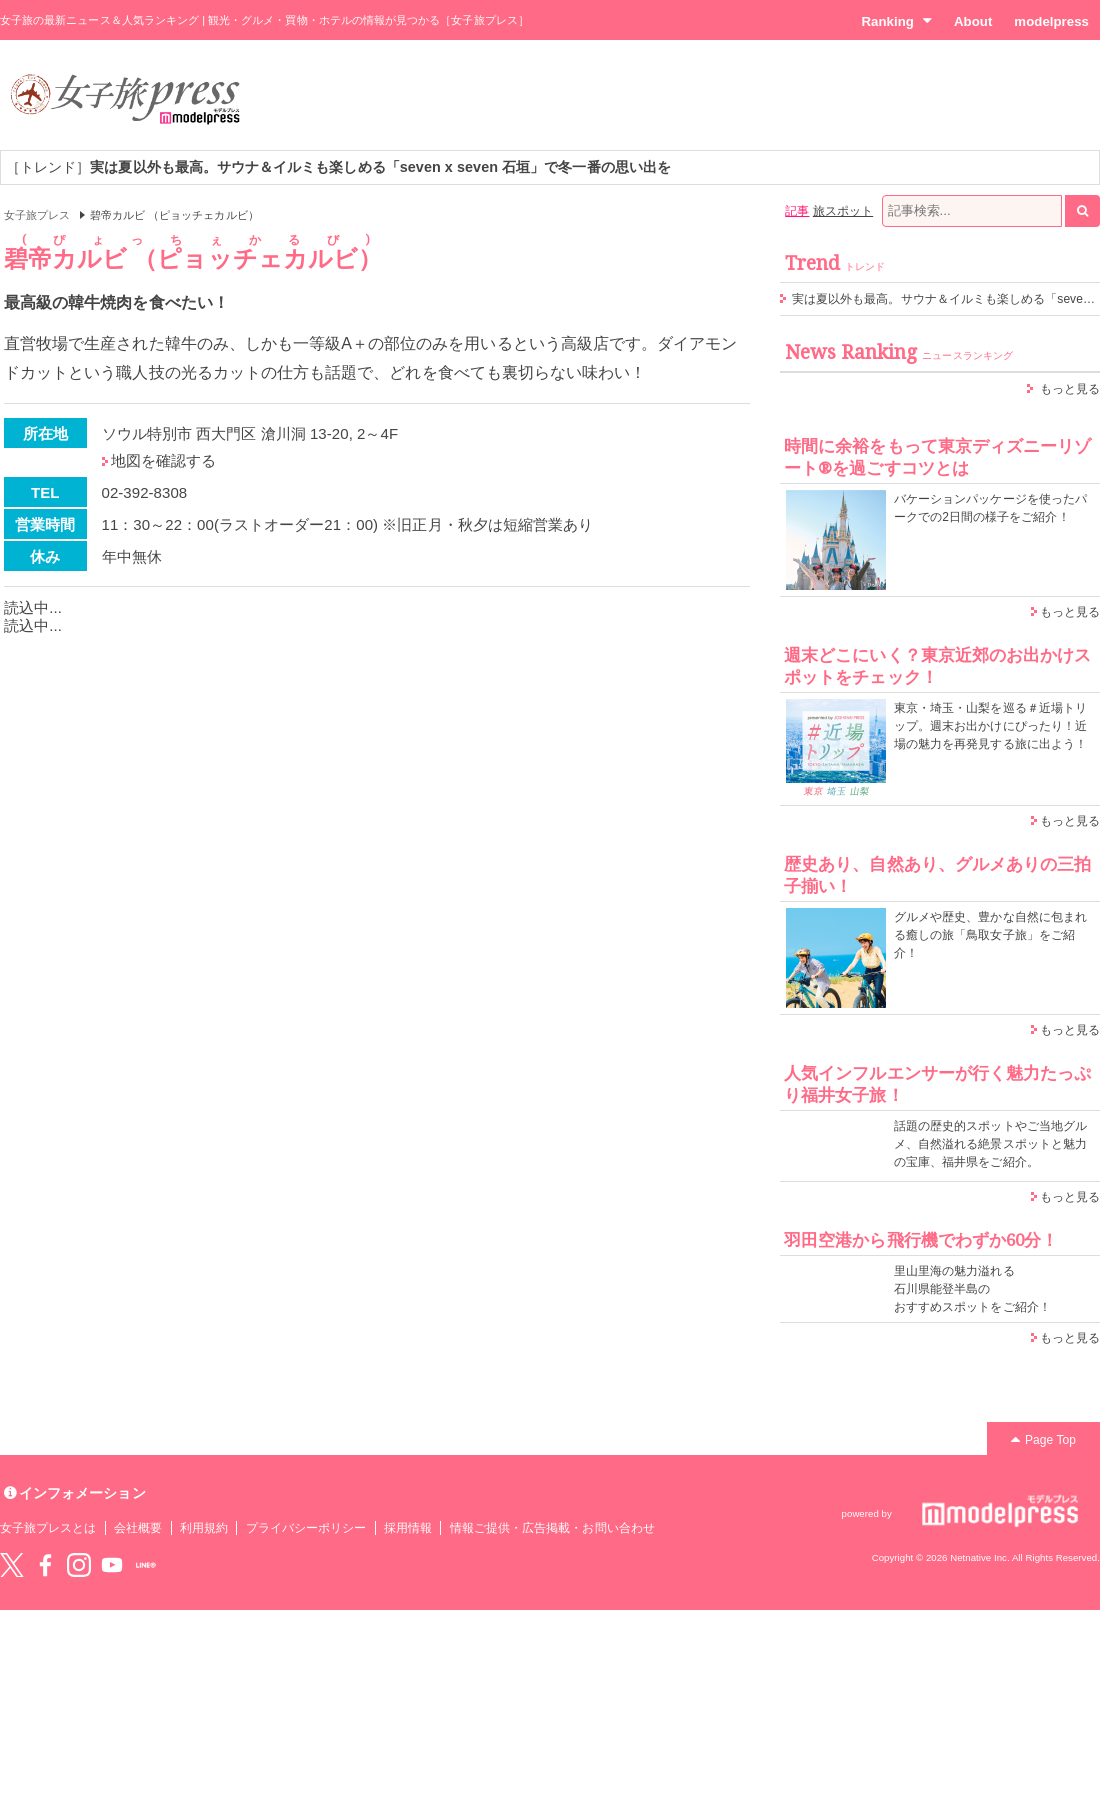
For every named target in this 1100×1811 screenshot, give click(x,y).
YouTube (112, 1565)
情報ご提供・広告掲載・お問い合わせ (552, 1528)
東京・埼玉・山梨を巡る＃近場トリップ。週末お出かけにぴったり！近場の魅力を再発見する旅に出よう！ (990, 726)
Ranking (896, 21)
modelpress (1051, 21)
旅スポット (843, 211)
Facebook (45, 1565)
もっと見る (1070, 389)
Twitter (12, 1565)
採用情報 (408, 1528)
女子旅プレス (37, 215)
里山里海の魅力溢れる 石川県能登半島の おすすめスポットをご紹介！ (972, 1289)
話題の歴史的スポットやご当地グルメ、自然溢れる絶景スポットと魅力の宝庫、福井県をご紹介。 (990, 1144)
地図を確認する (163, 460)
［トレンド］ (338, 167)
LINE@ (146, 1565)
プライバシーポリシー (306, 1528)
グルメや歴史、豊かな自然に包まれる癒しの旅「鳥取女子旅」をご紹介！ (990, 935)
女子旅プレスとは (48, 1528)
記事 (797, 211)
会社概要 (138, 1528)
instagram (79, 1565)
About (973, 21)
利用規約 (204, 1528)
